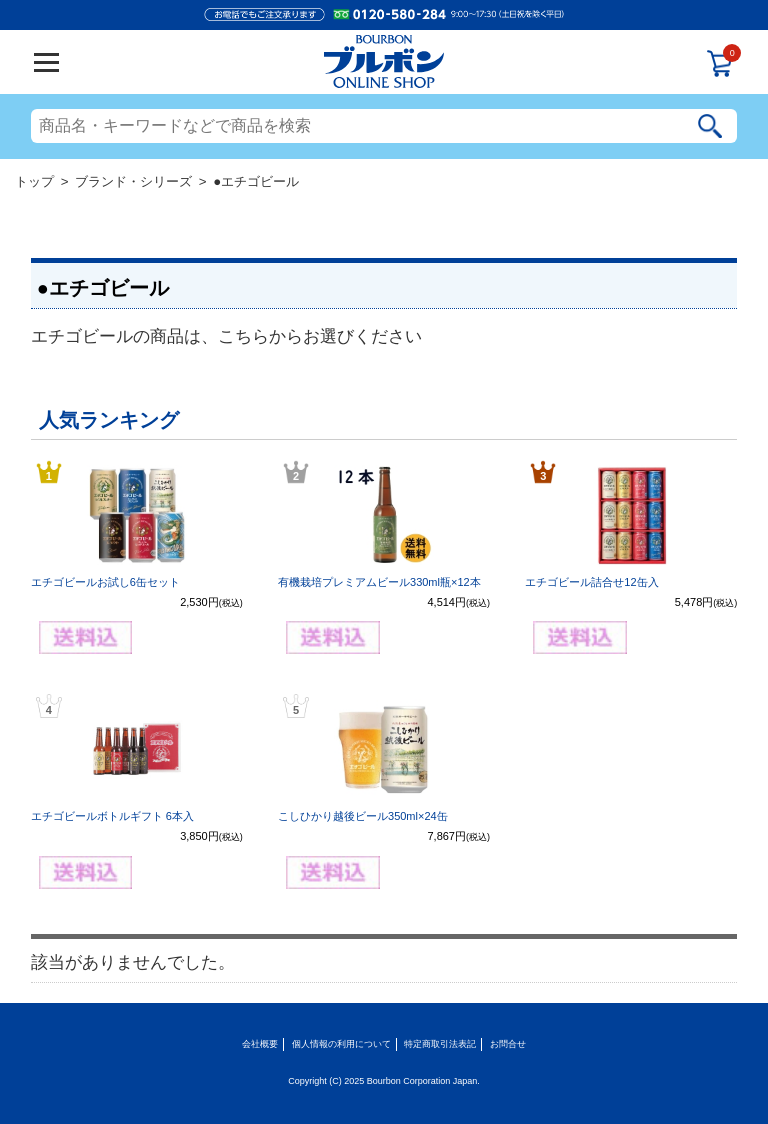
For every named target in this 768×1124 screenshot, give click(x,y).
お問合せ (508, 1044)
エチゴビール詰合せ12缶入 (591, 582)
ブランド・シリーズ (133, 181)
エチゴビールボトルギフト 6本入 (112, 816)
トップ (34, 181)
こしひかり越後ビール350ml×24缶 (363, 816)
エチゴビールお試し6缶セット (105, 582)
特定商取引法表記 (440, 1044)
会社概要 (260, 1044)
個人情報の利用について (341, 1044)
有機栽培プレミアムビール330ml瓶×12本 (379, 582)
